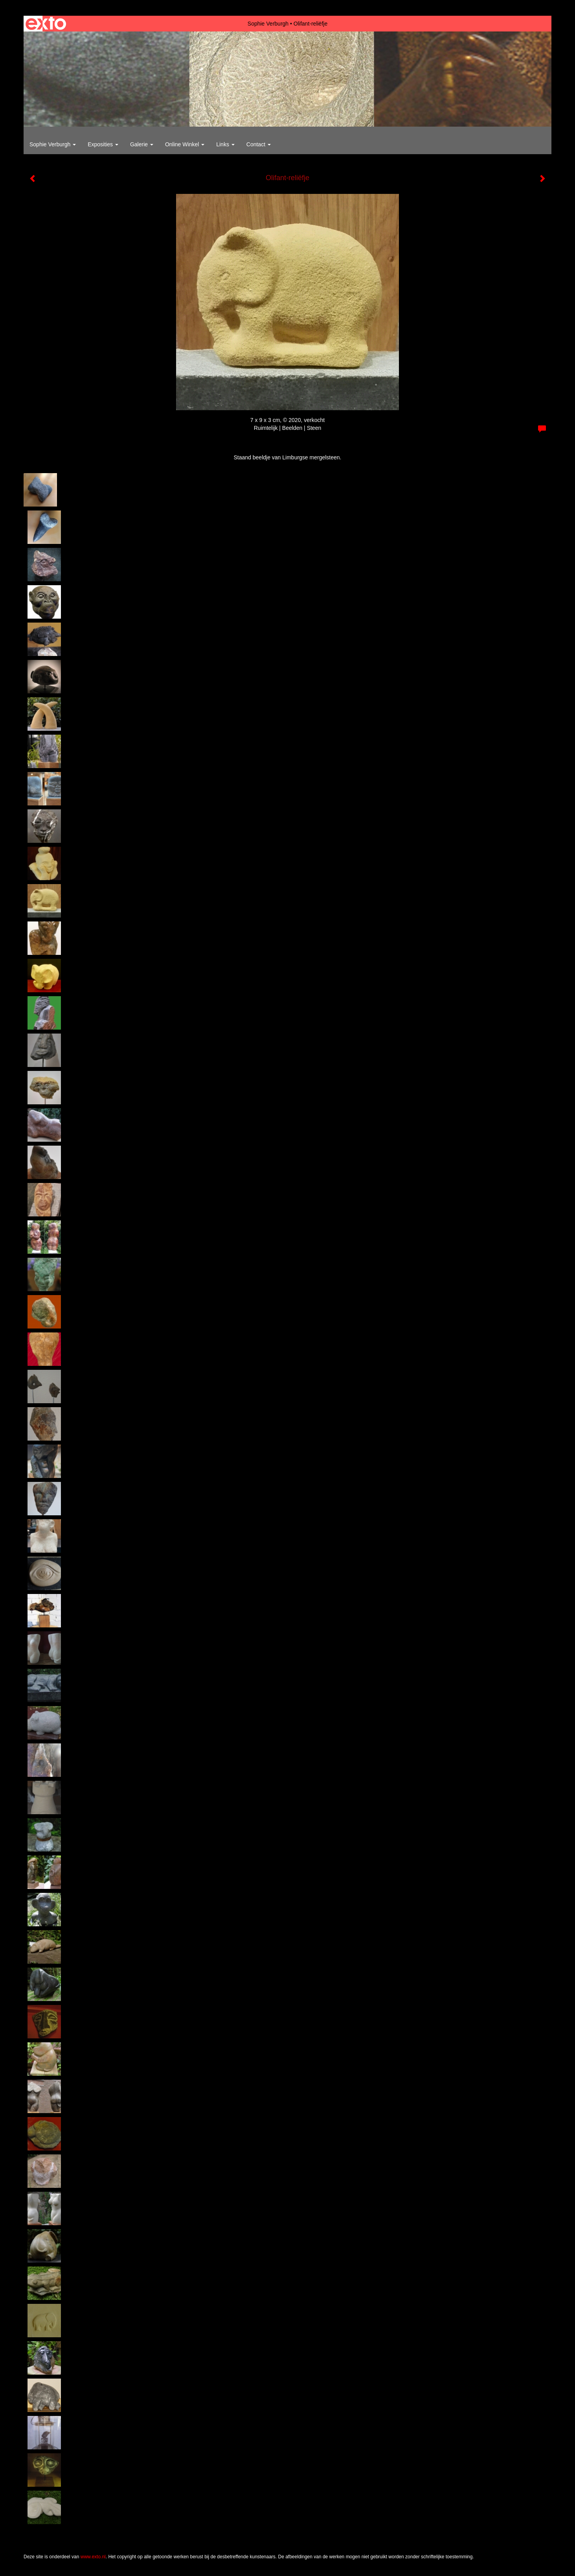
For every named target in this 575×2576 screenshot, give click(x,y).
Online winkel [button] (184, 144)
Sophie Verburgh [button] (52, 144)
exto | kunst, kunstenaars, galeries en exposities (46, 23)
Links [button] (225, 144)
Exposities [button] (103, 144)
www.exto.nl (93, 2556)
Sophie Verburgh (268, 23)
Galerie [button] (141, 144)
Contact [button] (258, 144)
